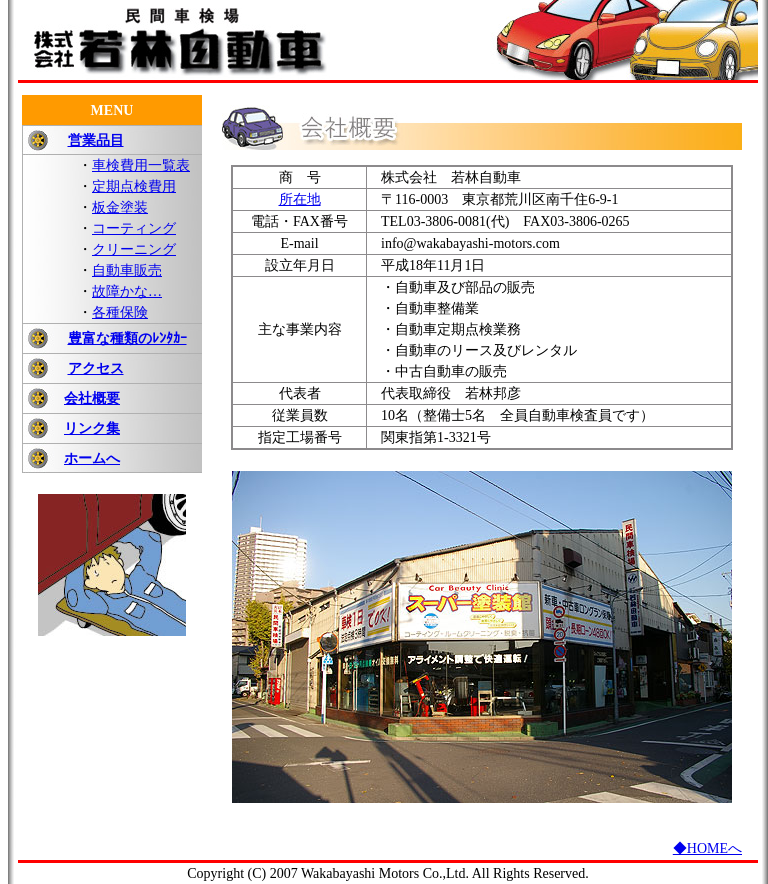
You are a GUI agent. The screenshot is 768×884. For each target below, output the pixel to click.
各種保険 (120, 312)
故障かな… (127, 291)
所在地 (300, 199)
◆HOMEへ (707, 848)
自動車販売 (127, 270)
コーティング (134, 228)
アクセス (96, 368)
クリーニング (134, 249)
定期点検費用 (134, 186)
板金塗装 (120, 207)
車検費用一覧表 (141, 165)
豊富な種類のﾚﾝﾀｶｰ (127, 338)
